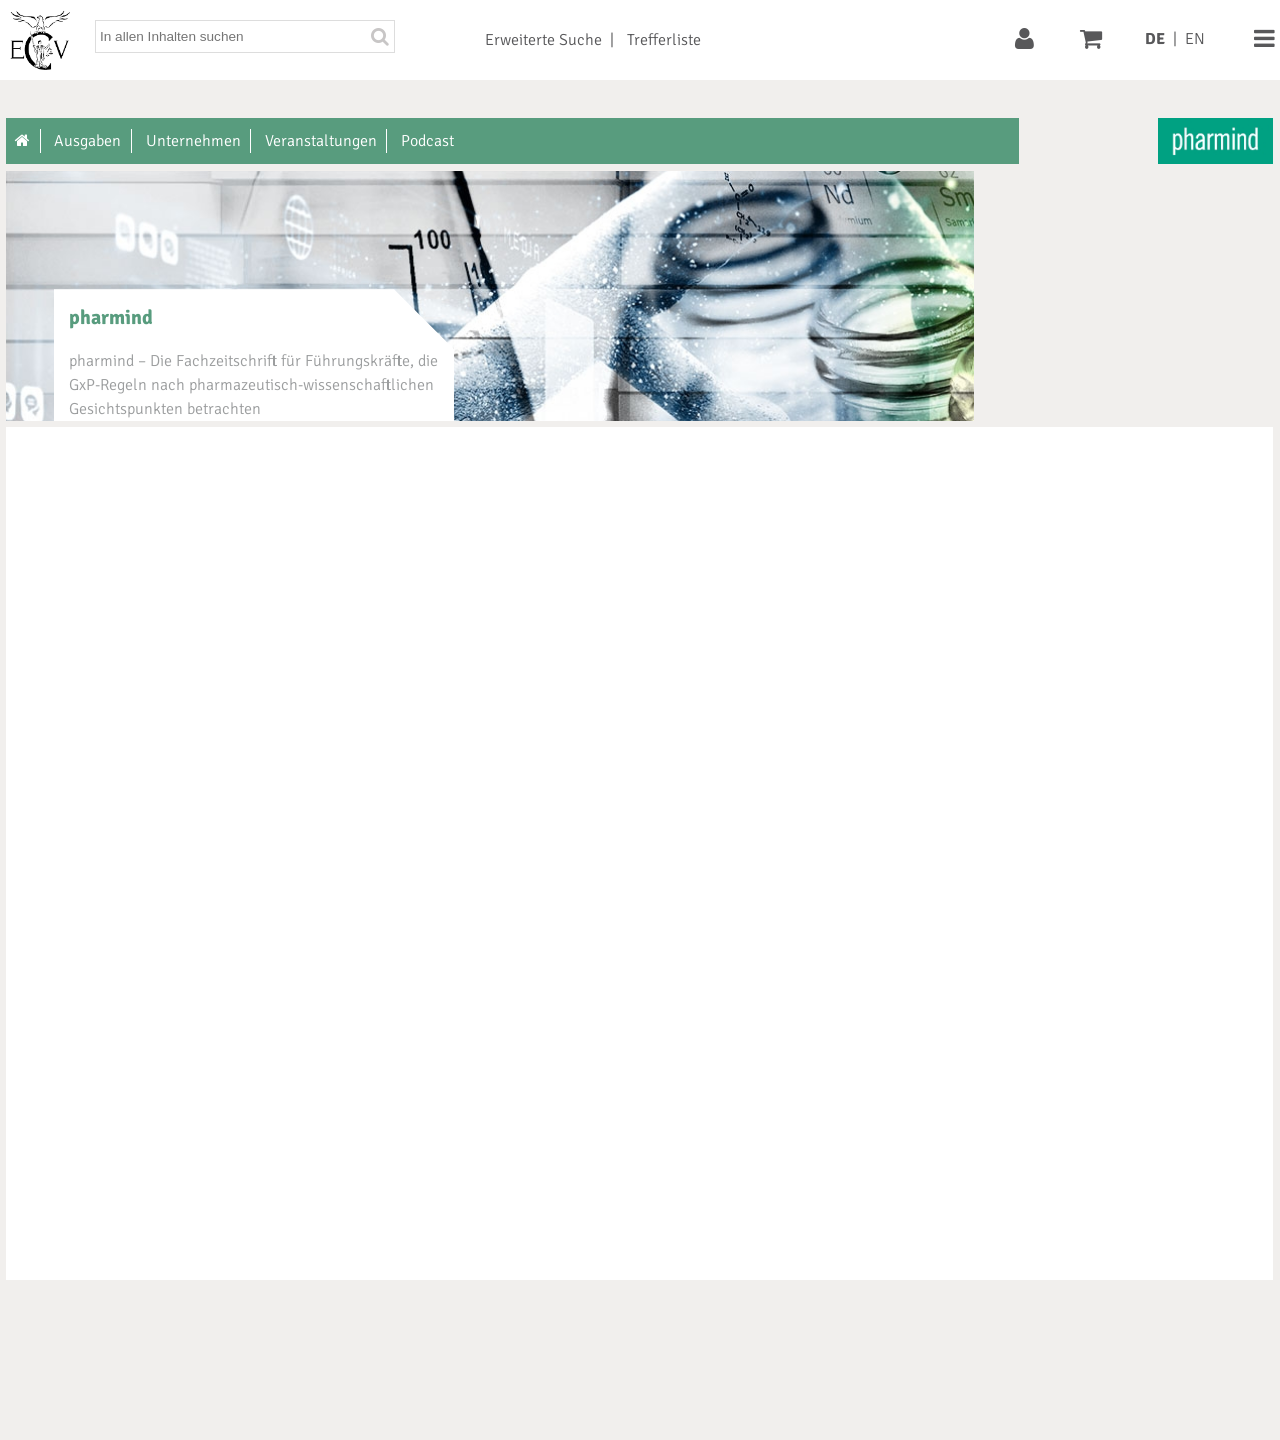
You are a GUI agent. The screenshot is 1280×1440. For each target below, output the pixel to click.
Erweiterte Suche (543, 40)
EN (1195, 39)
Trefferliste (664, 40)
